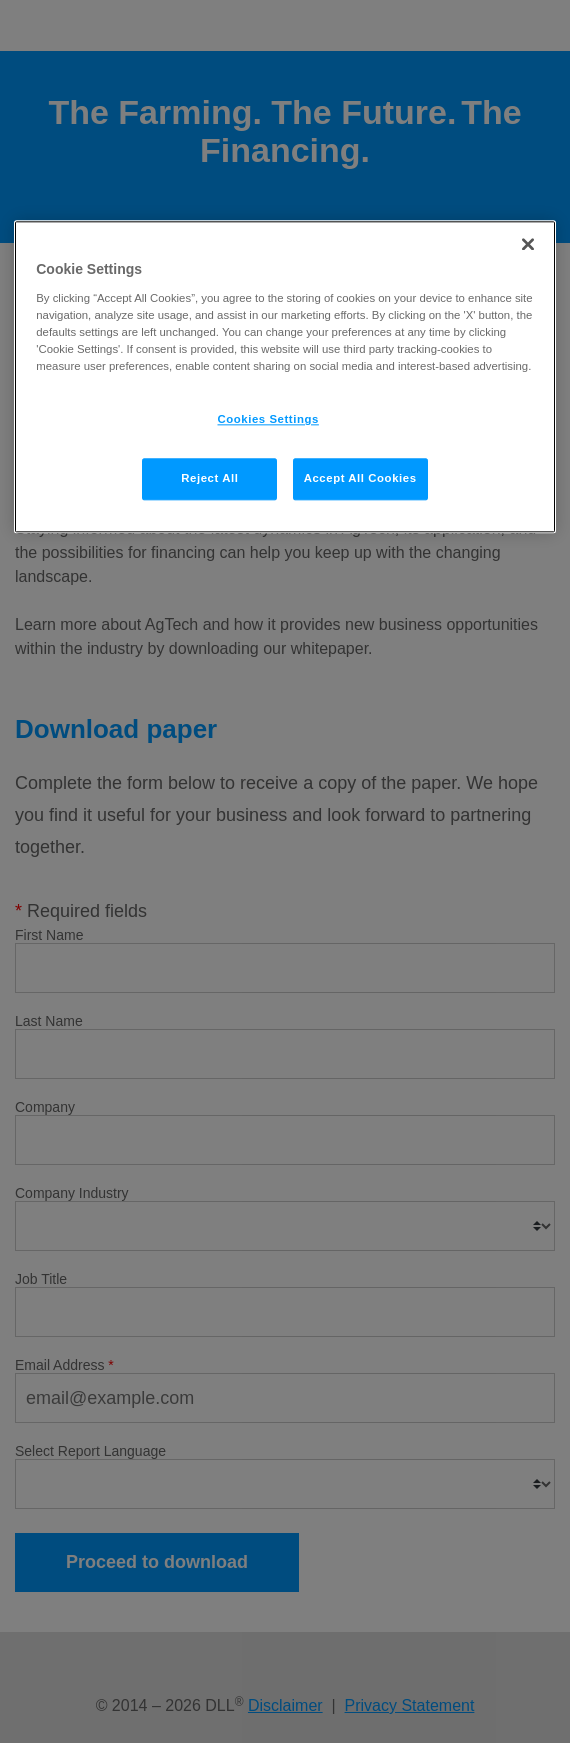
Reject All (209, 479)
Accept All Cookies (360, 479)
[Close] (528, 245)
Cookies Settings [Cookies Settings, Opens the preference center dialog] (268, 420)
